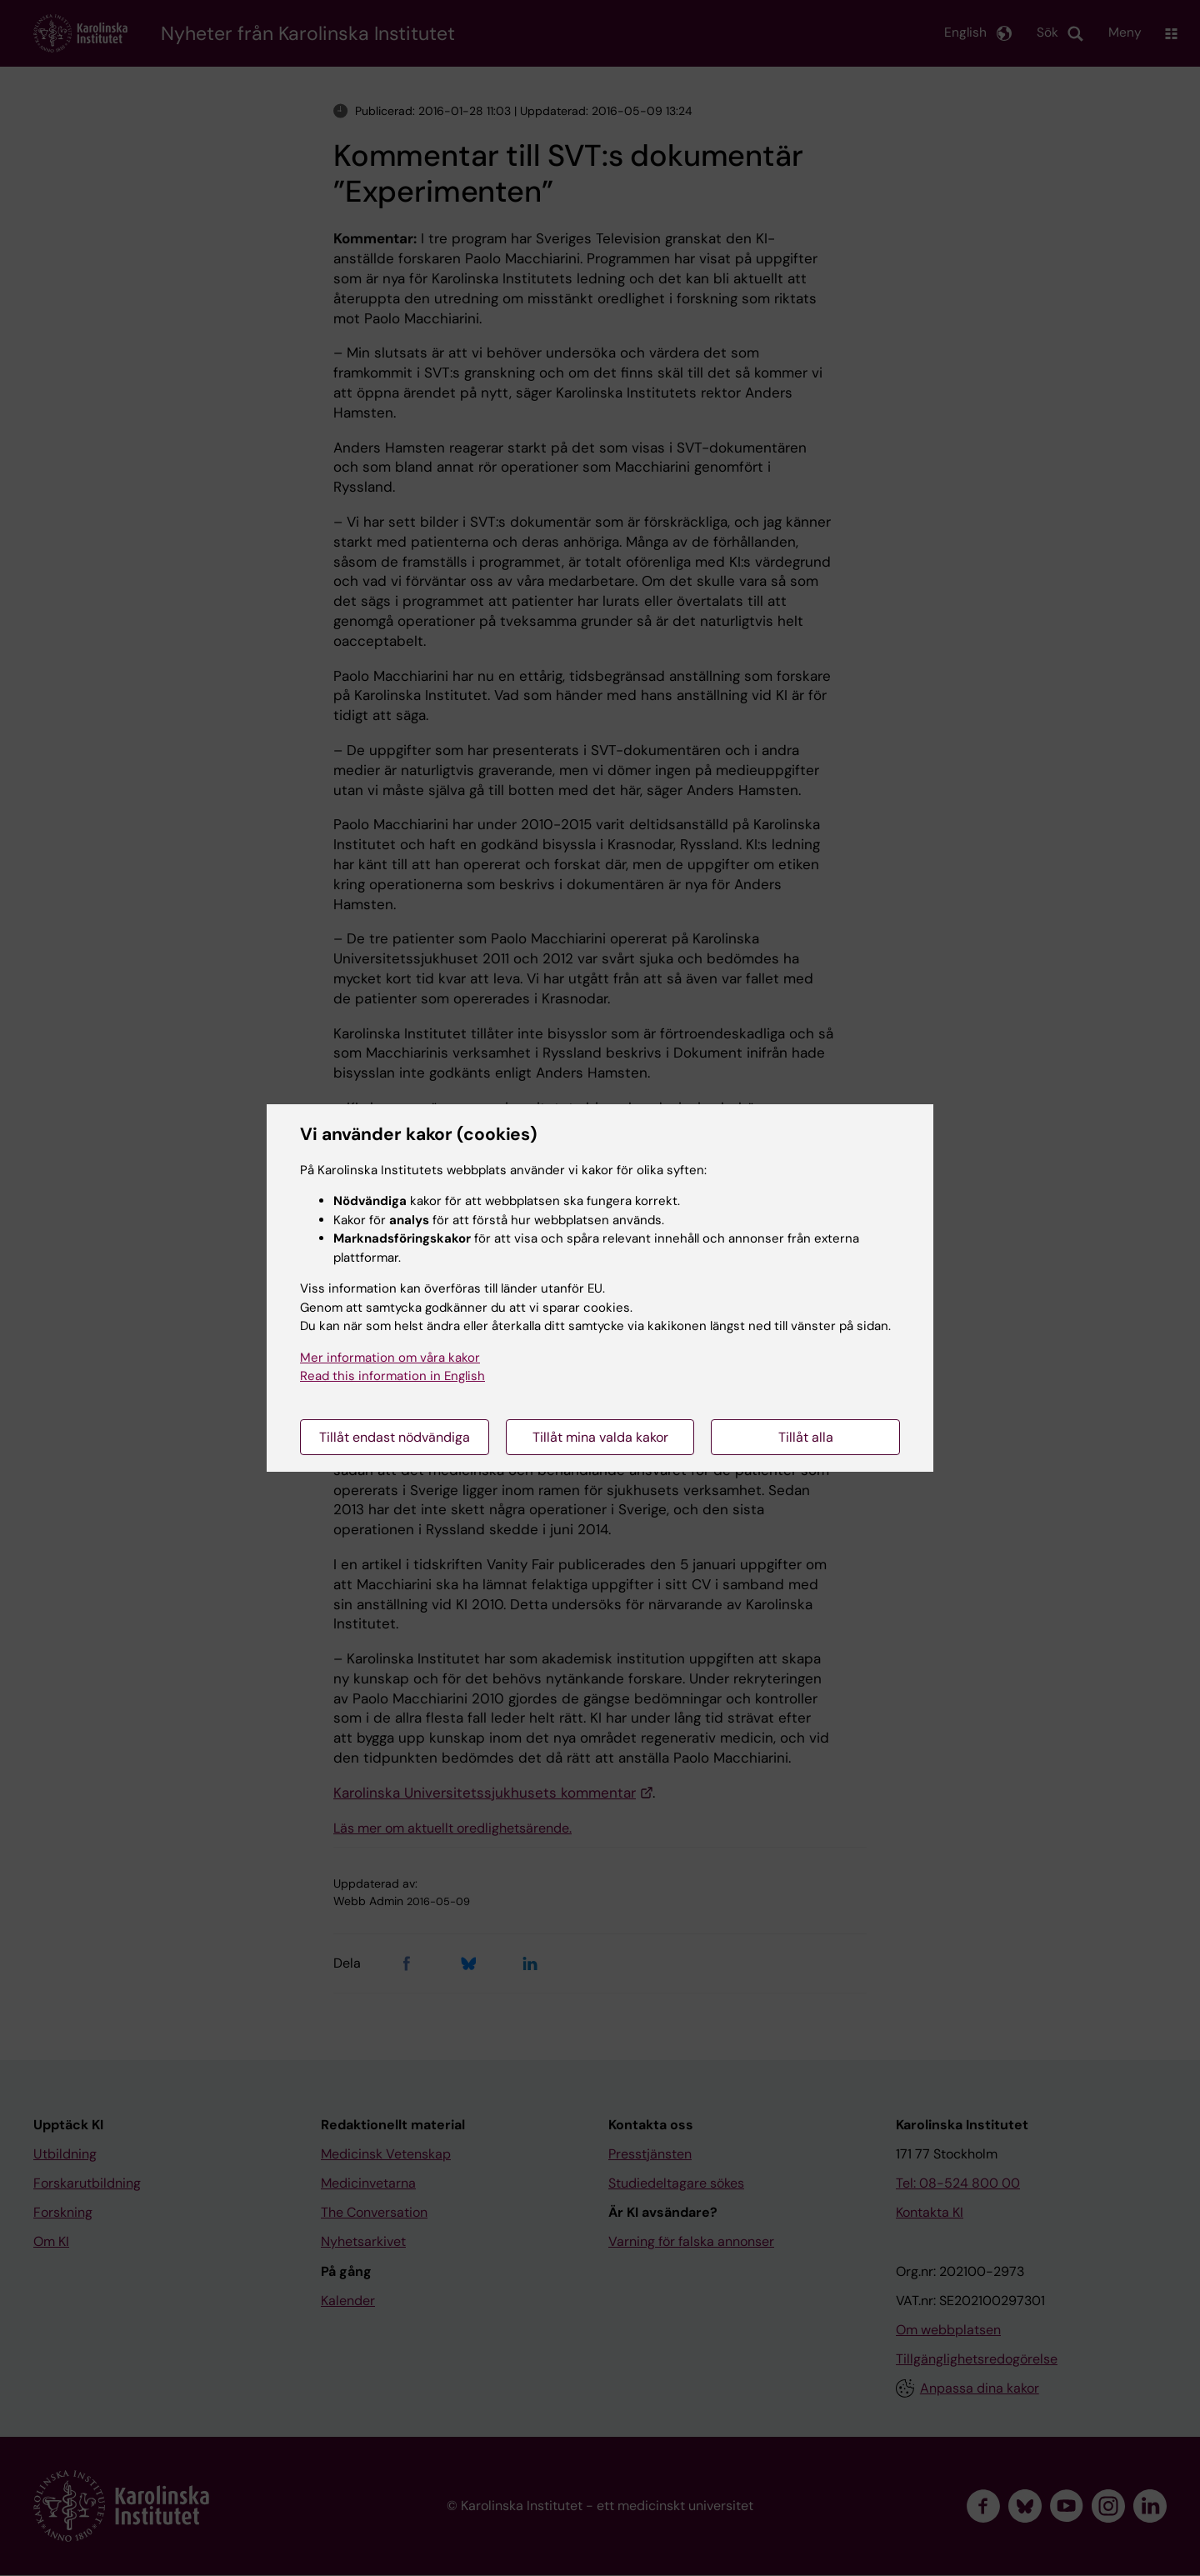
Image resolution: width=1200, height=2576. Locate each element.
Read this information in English (392, 1376)
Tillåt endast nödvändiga (394, 1437)
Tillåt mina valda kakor (600, 1437)
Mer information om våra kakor (390, 1357)
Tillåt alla (805, 1437)
